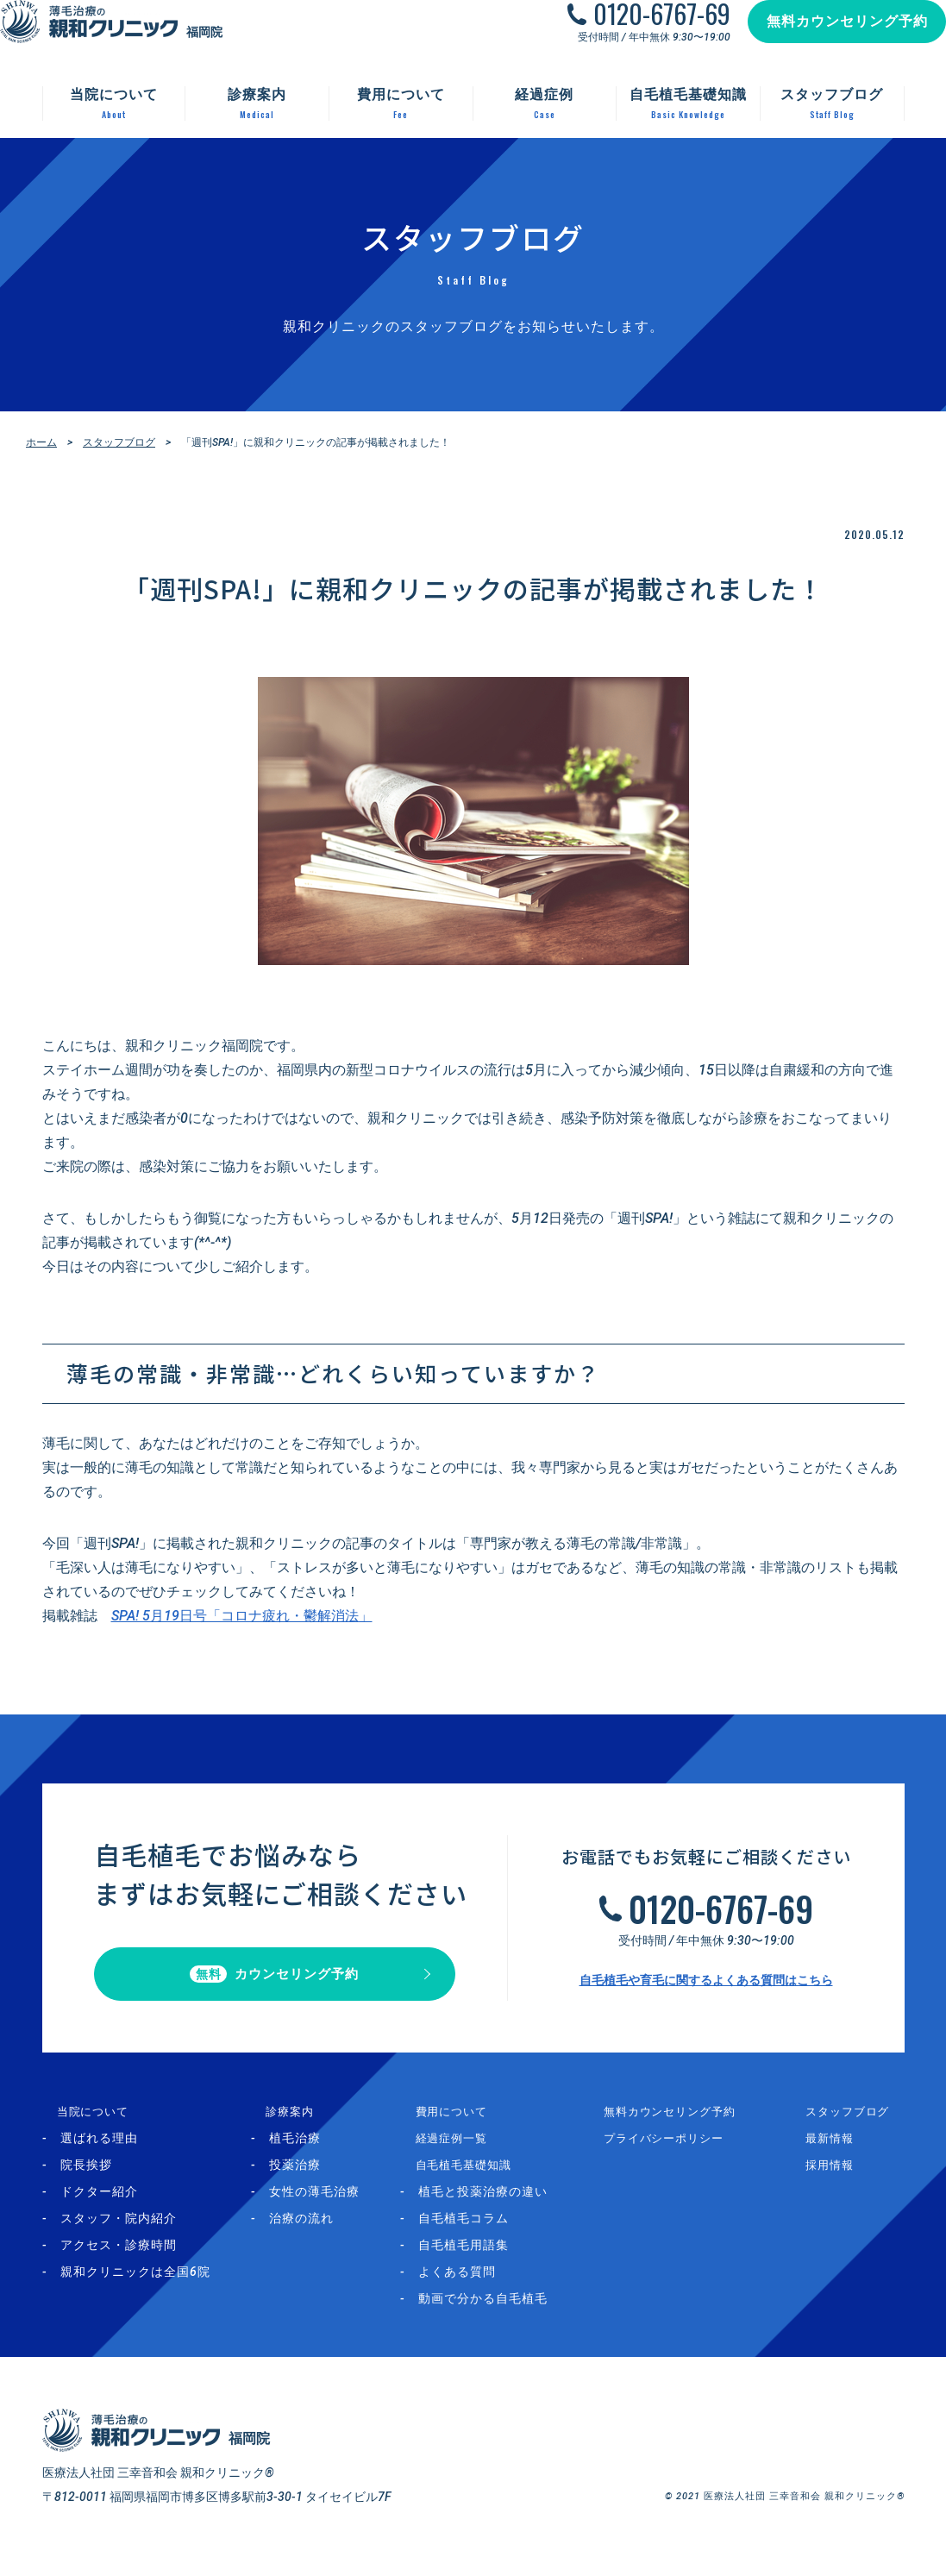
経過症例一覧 (460, 2153)
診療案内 (287, 2127)
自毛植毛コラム (485, 2234)
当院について (81, 2127)
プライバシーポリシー (684, 2153)
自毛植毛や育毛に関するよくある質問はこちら (706, 1988)
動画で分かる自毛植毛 (504, 2314)
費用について (460, 2127)
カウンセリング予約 (274, 1982)
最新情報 (840, 2153)
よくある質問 (478, 2287)
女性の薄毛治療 (324, 2207)
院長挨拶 (86, 2180)
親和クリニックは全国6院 (135, 2287)
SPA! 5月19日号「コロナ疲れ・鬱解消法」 (242, 1616)
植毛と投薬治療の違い (504, 2207)
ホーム (41, 442)
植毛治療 (305, 2153)
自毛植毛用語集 (485, 2260)
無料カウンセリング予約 (830, 38)
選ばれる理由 (99, 2153)
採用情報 (840, 2180)
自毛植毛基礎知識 (473, 2180)
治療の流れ (311, 2234)
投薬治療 (305, 2180)
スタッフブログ (119, 442)
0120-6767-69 (644, 31)
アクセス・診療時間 (118, 2260)
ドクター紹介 (99, 2207)
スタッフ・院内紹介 (118, 2234)
